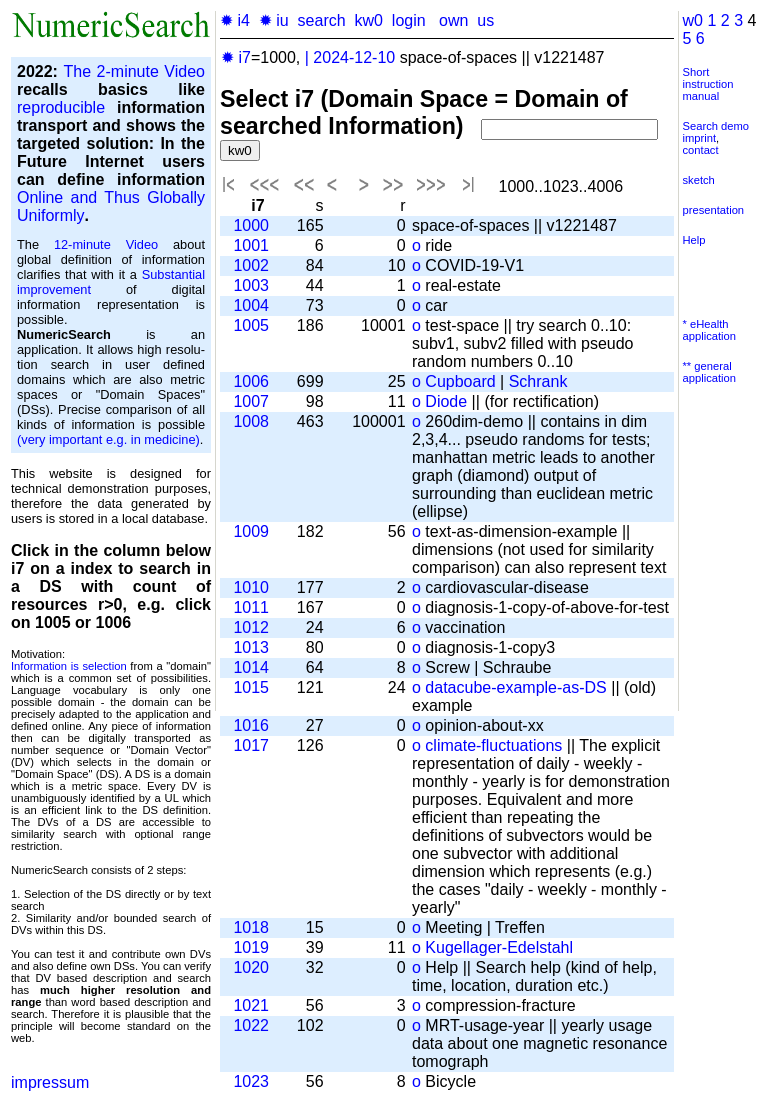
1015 (251, 687)
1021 (251, 1005)
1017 (251, 745)
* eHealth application (710, 330)
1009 (251, 531)
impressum (50, 1082)
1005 (251, 325)
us (485, 20)
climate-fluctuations (493, 745)
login (409, 20)
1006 (251, 381)
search (322, 20)
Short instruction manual (708, 84)
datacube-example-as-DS (515, 687)
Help (694, 240)
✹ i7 (236, 57)
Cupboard (460, 381)
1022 (251, 1025)
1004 (251, 305)
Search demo (716, 126)
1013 (251, 647)
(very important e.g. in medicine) (108, 439)
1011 (251, 607)
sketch (699, 180)
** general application (710, 372)
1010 (251, 587)
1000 (251, 225)
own (453, 20)
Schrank (538, 381)
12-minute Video (106, 244)
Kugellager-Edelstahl (499, 947)
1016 (251, 725)
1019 (251, 947)
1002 (251, 265)
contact (701, 150)
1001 (251, 245)
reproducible (61, 107)
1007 (251, 401)
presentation (714, 210)
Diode (446, 401)
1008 (251, 421)
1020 (251, 967)
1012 (251, 627)
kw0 (369, 20)
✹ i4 (235, 20)
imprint (700, 138)
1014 (251, 667)
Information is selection (69, 666)
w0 (693, 20)
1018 (251, 927)
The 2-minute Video (134, 71)
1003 (251, 285)
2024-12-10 (354, 57)
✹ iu (274, 20)
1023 (251, 1081)
